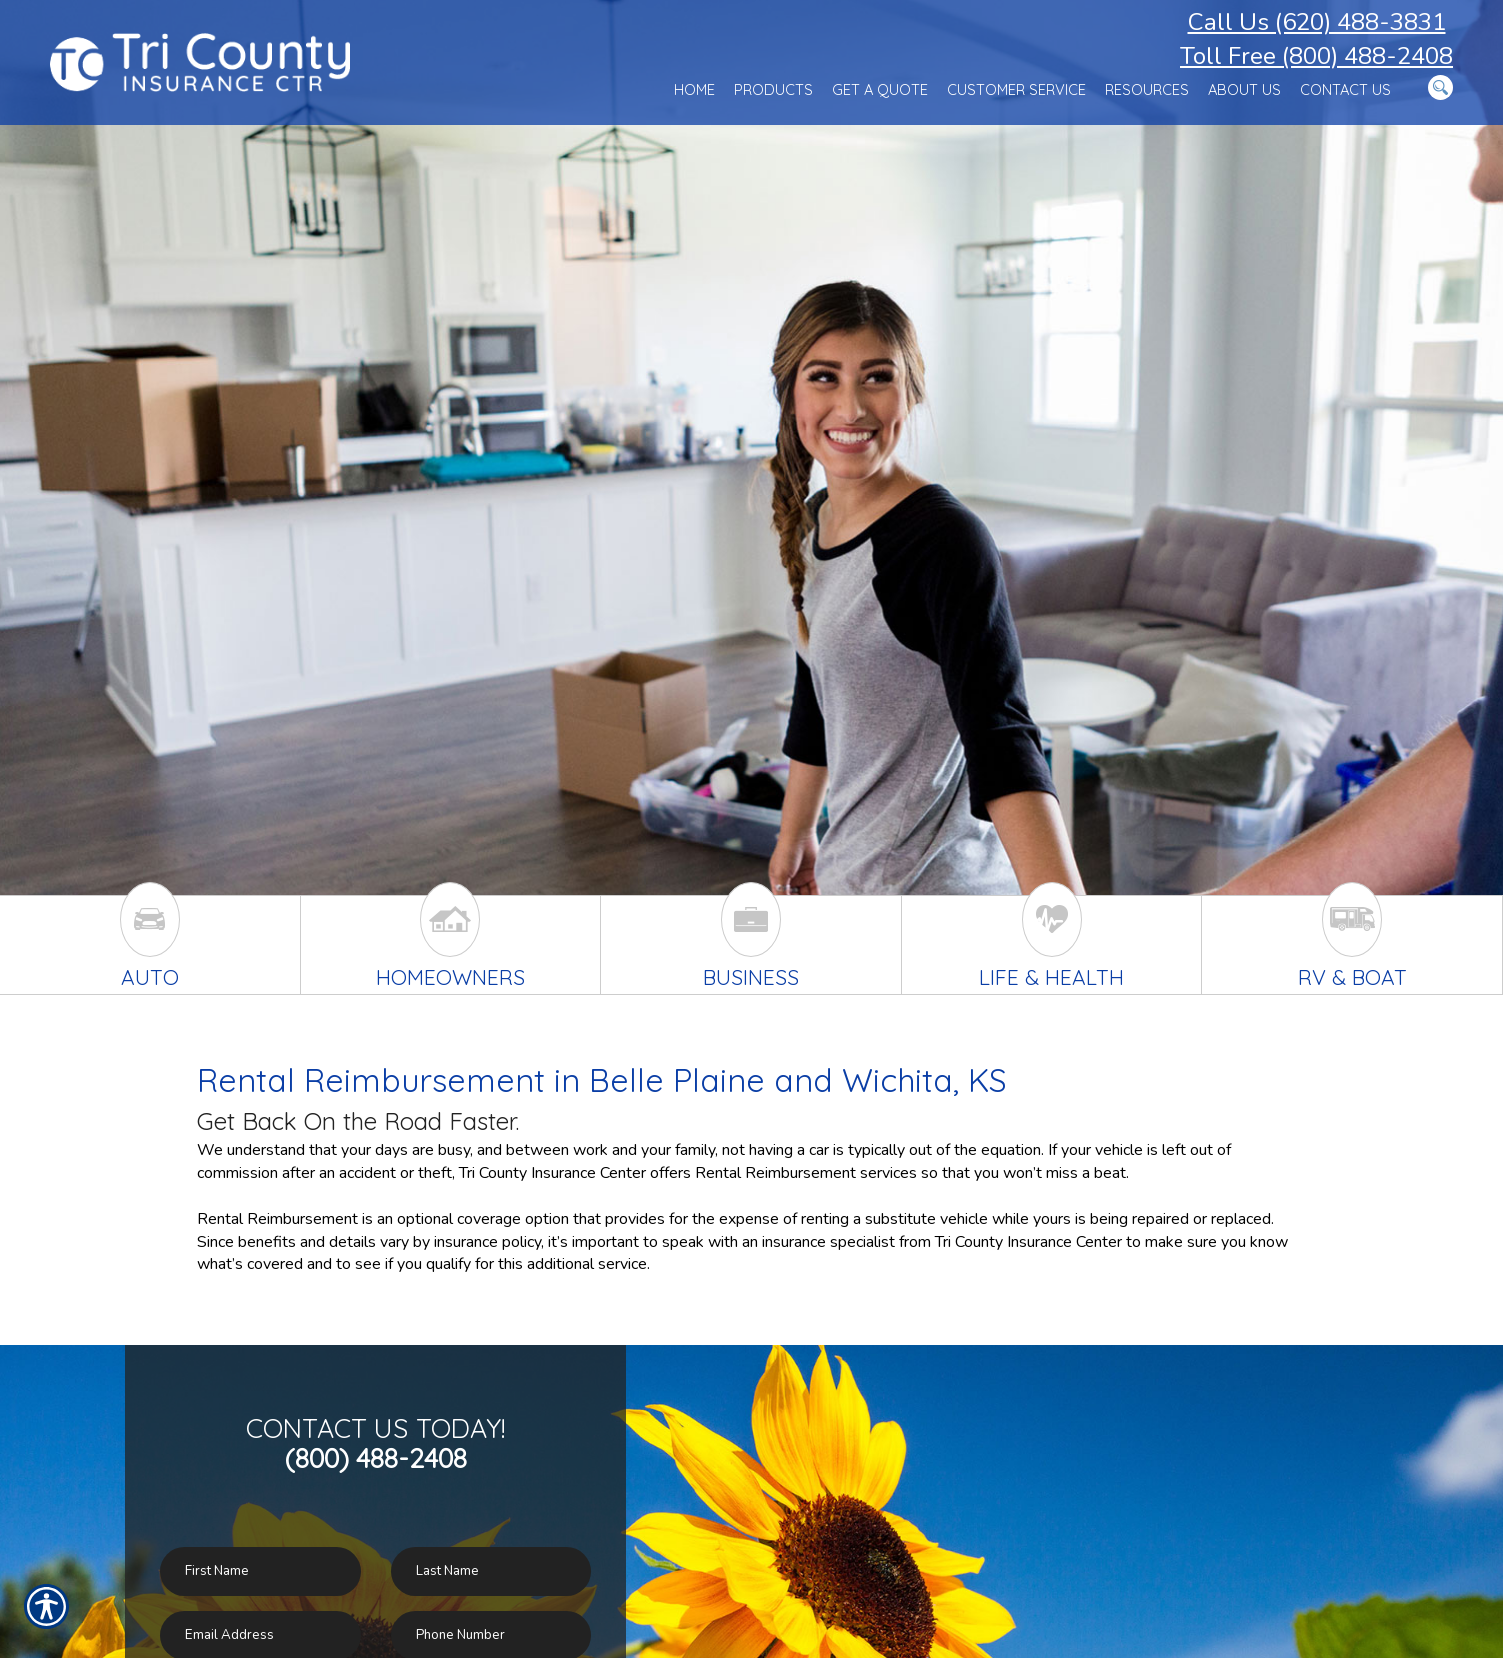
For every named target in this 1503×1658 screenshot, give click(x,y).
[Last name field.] (491, 1571)
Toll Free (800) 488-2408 (1316, 56)
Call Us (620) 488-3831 (1317, 22)
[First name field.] (260, 1571)
